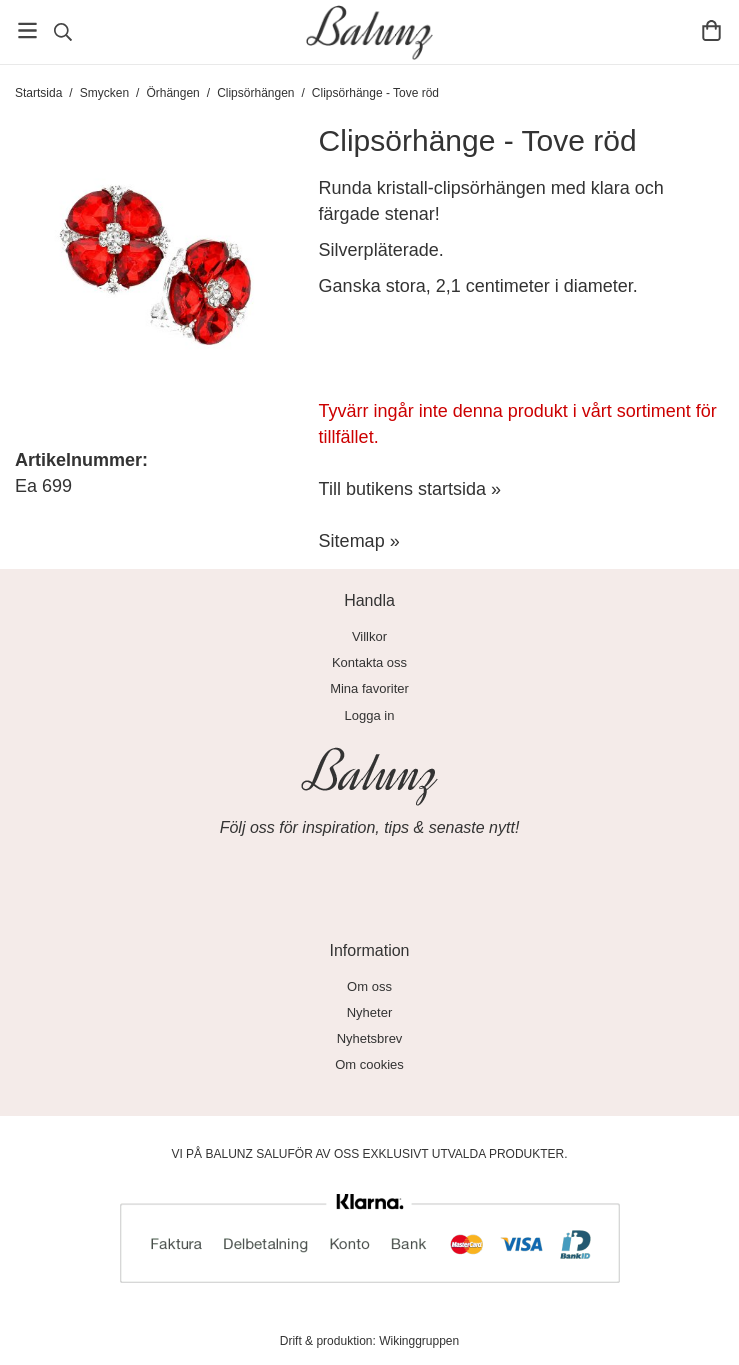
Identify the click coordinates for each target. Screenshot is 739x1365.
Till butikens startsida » (410, 489)
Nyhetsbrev (370, 1038)
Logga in (370, 715)
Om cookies (369, 1064)
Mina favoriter (369, 688)
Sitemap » (359, 541)
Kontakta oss (369, 662)
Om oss (369, 986)
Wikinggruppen (419, 1341)
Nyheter (370, 1012)
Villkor (369, 636)
